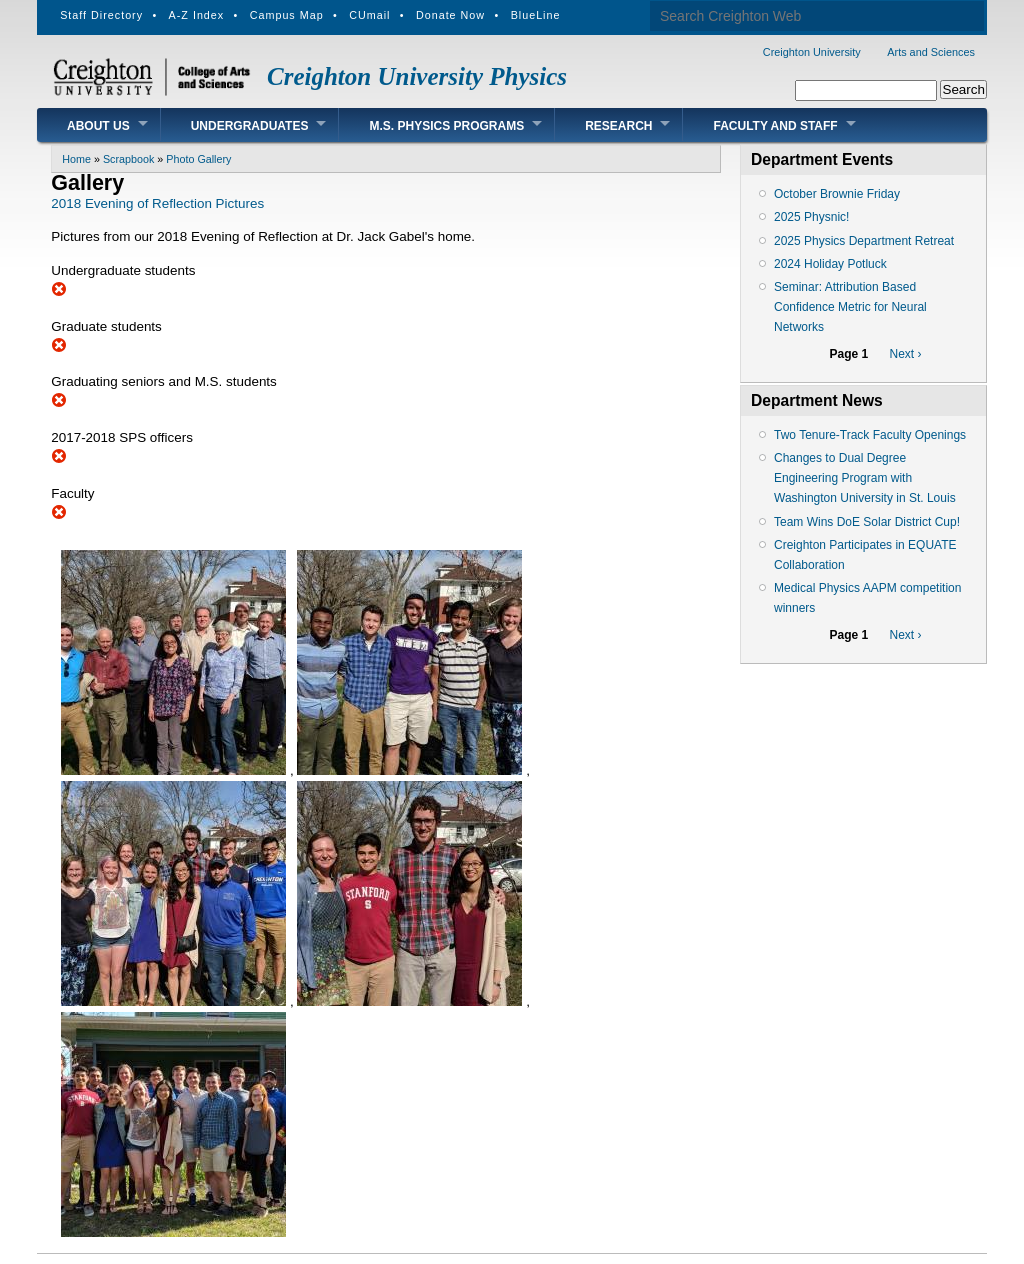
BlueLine (536, 15)
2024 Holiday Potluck (830, 264)
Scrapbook (128, 159)
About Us (98, 126)
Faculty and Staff (775, 126)
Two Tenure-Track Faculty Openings (870, 435)
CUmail (369, 15)
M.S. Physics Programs (446, 126)
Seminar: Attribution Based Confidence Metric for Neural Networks (850, 307)
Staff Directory (101, 15)
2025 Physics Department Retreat (864, 241)
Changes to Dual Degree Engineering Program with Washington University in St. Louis (865, 478)
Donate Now (450, 15)
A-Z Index (197, 15)
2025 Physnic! (811, 217)
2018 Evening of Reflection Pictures (157, 203)
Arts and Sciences (931, 52)
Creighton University (812, 52)
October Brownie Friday (837, 194)
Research (618, 126)
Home (76, 159)
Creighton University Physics (417, 76)
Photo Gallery (198, 159)
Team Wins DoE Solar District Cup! (867, 522)
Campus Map (287, 15)
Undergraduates (250, 126)
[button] (175, 770)
